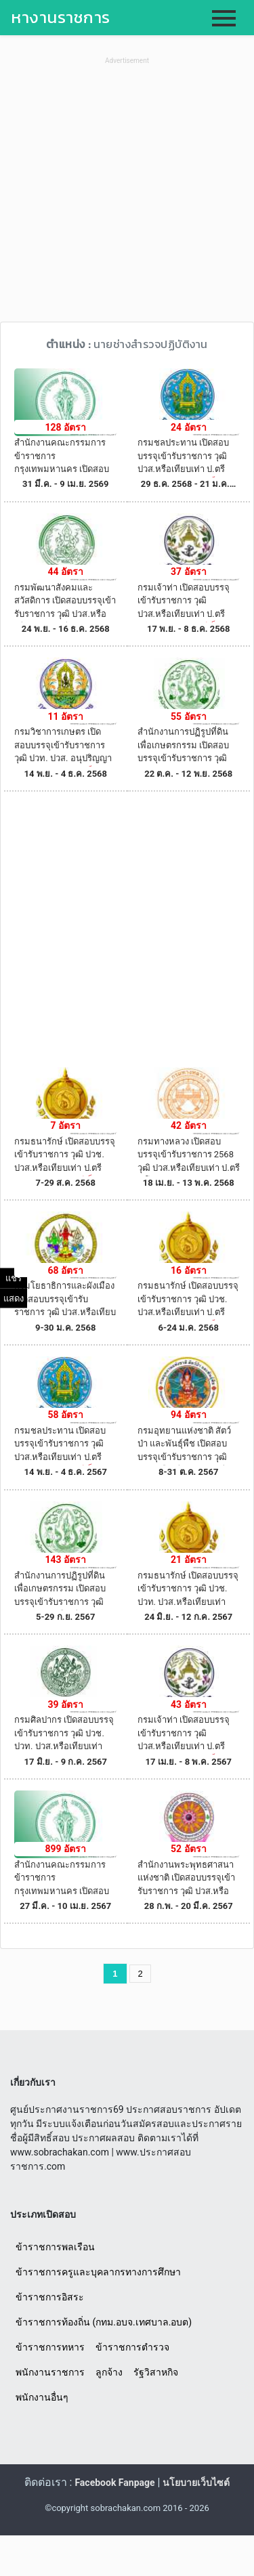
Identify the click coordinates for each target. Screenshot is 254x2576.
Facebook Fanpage (114, 2482)
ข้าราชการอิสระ (50, 2297)
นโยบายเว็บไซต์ (196, 2482)
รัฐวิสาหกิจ (155, 2372)
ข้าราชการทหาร (50, 2347)
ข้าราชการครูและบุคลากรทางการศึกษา (98, 2272)
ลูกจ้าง (109, 2372)
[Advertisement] (127, 195)
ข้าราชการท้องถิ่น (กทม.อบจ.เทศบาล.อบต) (104, 2322)
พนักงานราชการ (50, 2372)
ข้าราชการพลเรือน (55, 2246)
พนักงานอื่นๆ (42, 2397)
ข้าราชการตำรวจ (132, 2347)
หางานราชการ (60, 17)
